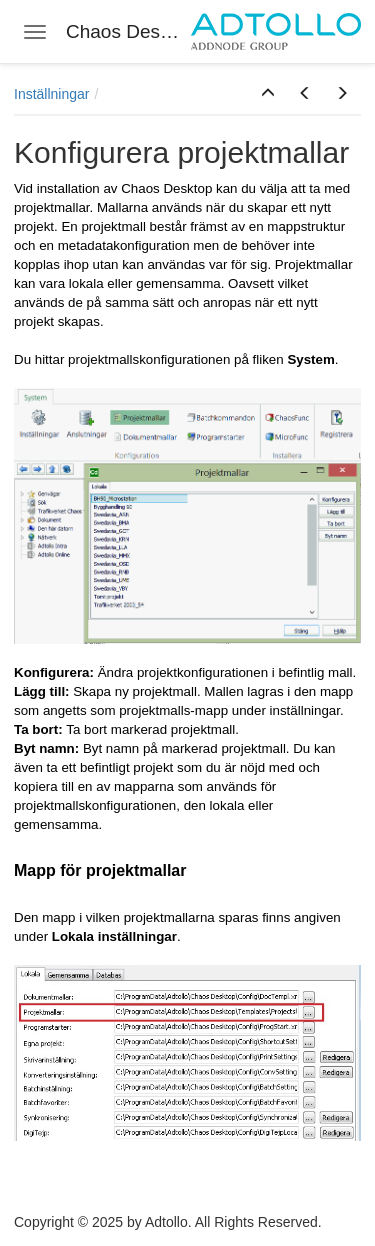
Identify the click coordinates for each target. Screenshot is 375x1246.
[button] (268, 94)
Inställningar (52, 94)
